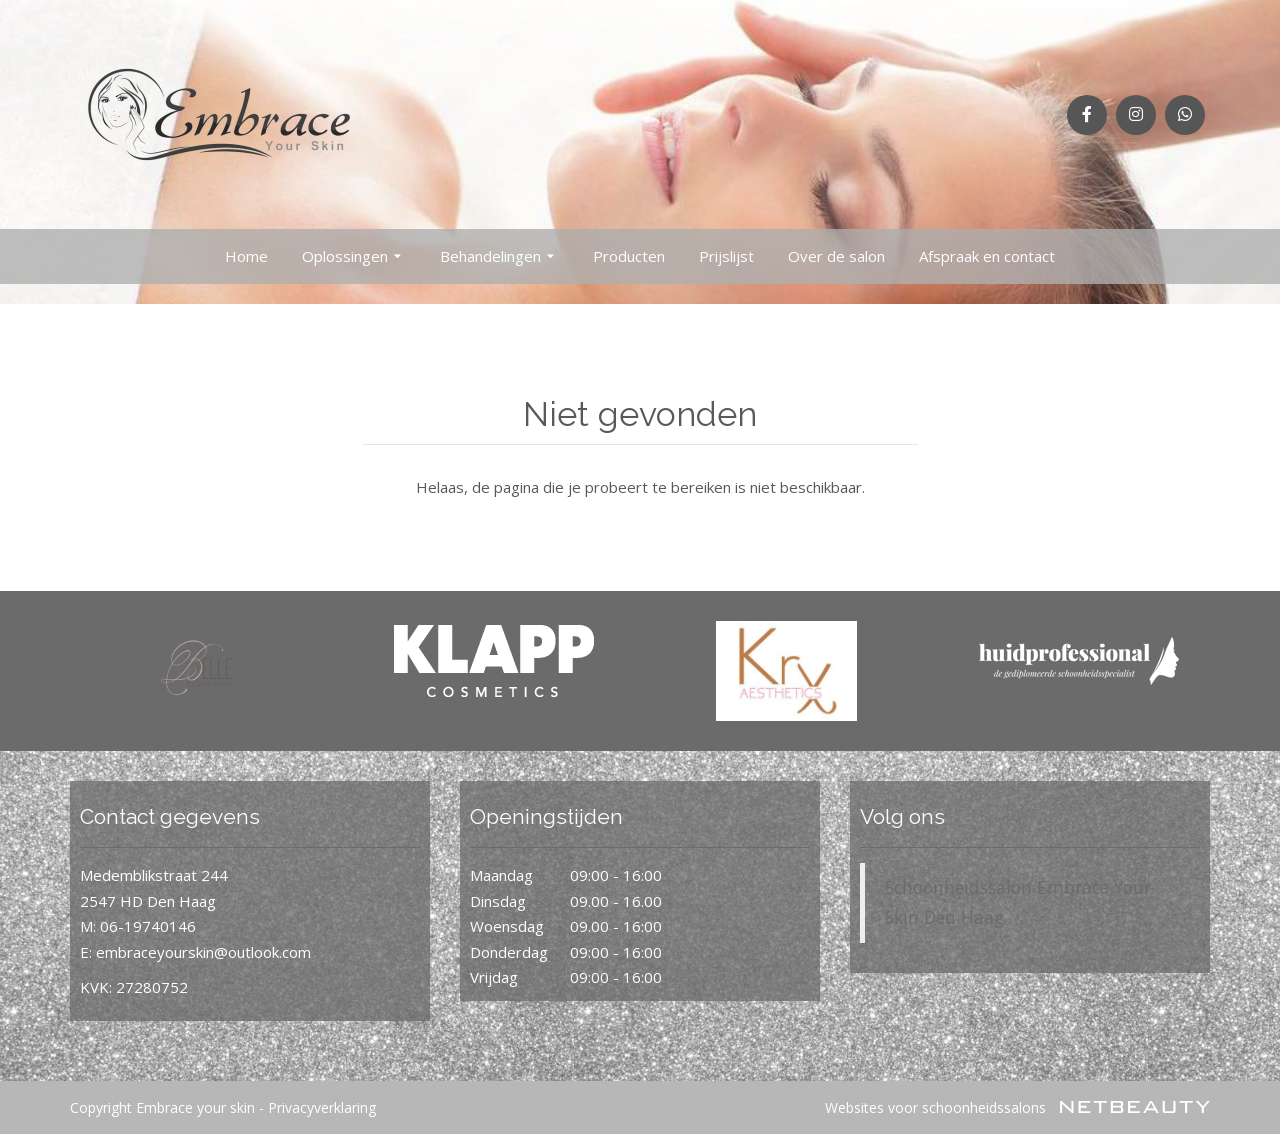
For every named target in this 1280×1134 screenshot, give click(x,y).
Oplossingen (354, 257)
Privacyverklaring (322, 1107)
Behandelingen (499, 257)
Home (246, 256)
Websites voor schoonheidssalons (1017, 1107)
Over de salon (836, 256)
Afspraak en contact (987, 256)
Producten (629, 256)
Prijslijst (726, 256)
